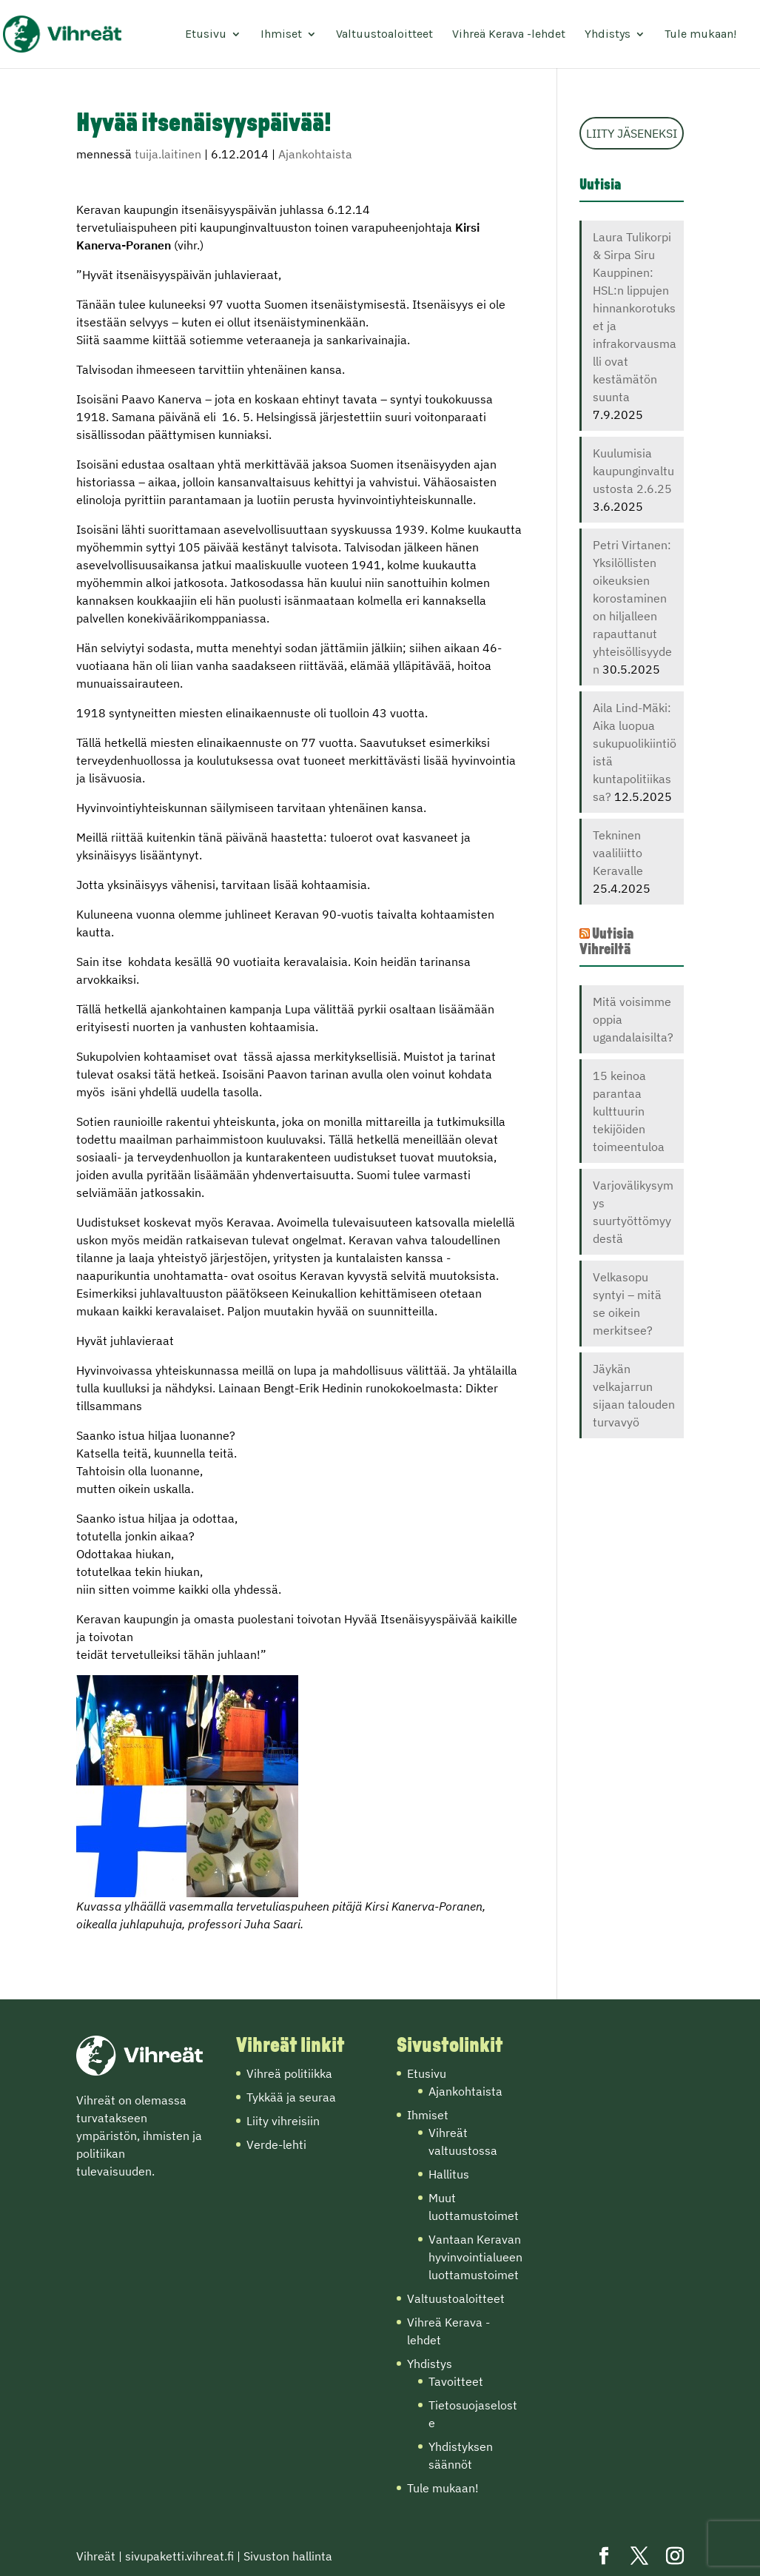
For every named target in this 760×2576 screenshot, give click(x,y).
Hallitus (448, 2174)
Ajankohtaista (315, 154)
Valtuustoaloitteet (384, 35)
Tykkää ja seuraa (291, 2097)
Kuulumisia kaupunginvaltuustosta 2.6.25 (633, 471)
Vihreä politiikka (289, 2073)
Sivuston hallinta (287, 2556)
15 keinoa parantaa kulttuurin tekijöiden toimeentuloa (629, 1111)
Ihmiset (281, 35)
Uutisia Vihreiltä (606, 942)
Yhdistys (607, 35)
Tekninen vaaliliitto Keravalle (618, 853)
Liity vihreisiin (283, 2120)
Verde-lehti (276, 2144)
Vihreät (95, 2556)
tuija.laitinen (168, 154)
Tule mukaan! (700, 35)
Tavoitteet (455, 2381)
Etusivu (205, 35)
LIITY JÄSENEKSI (631, 133)
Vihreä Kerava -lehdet (508, 35)
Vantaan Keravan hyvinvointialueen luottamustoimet (475, 2257)
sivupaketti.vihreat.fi (179, 2556)
